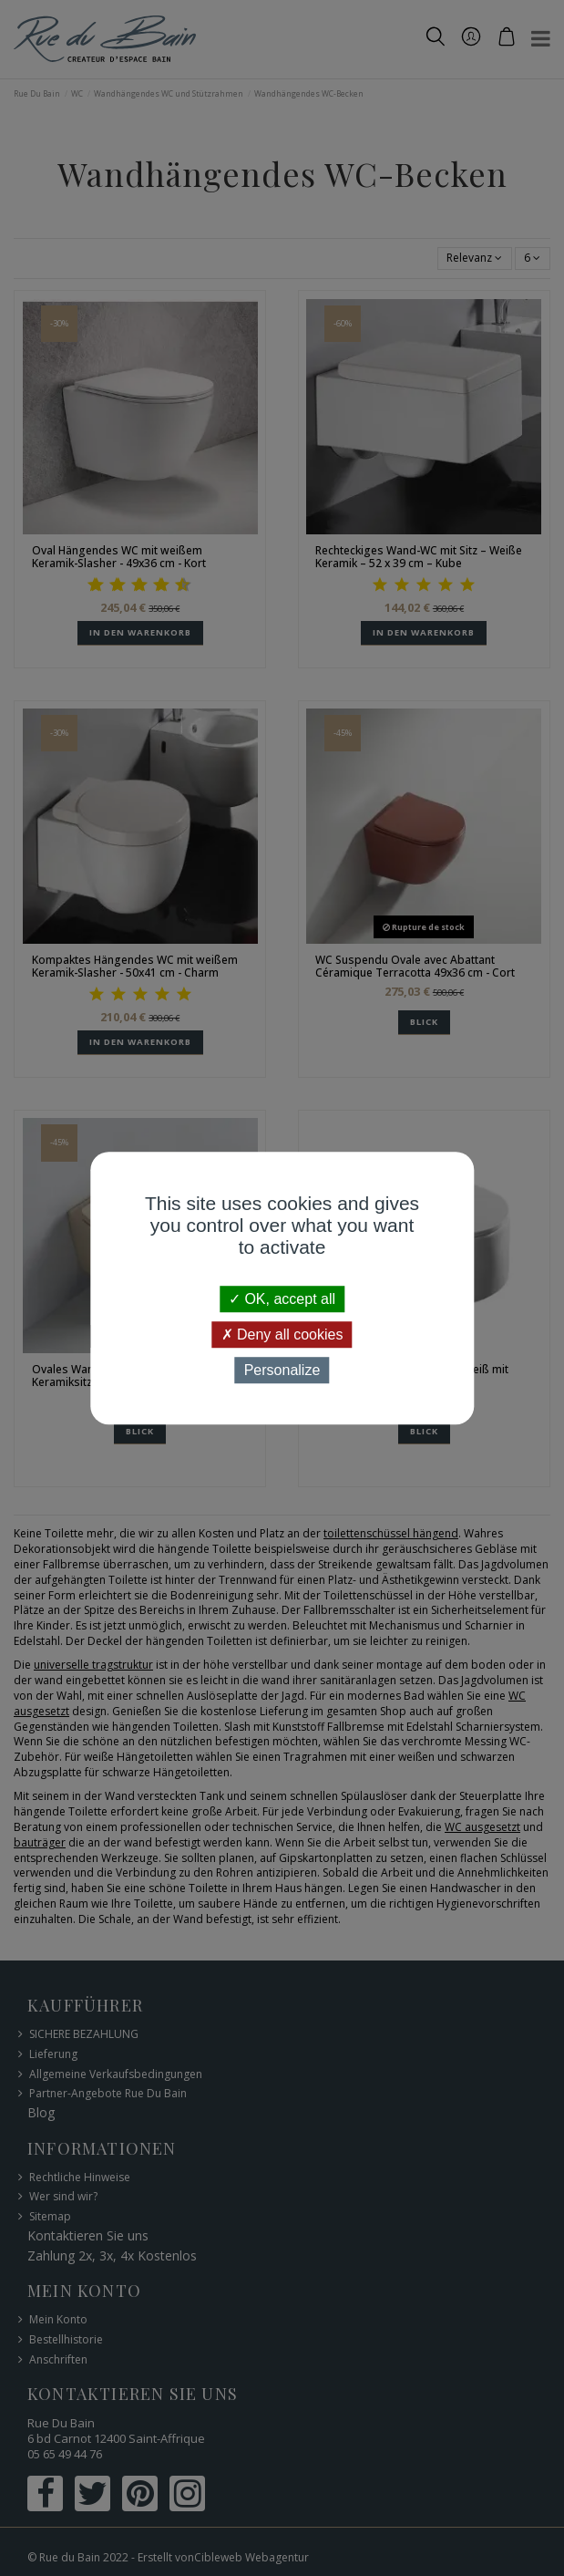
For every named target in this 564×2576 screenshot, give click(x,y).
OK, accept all (282, 1299)
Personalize (282, 1370)
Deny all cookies (282, 1334)
